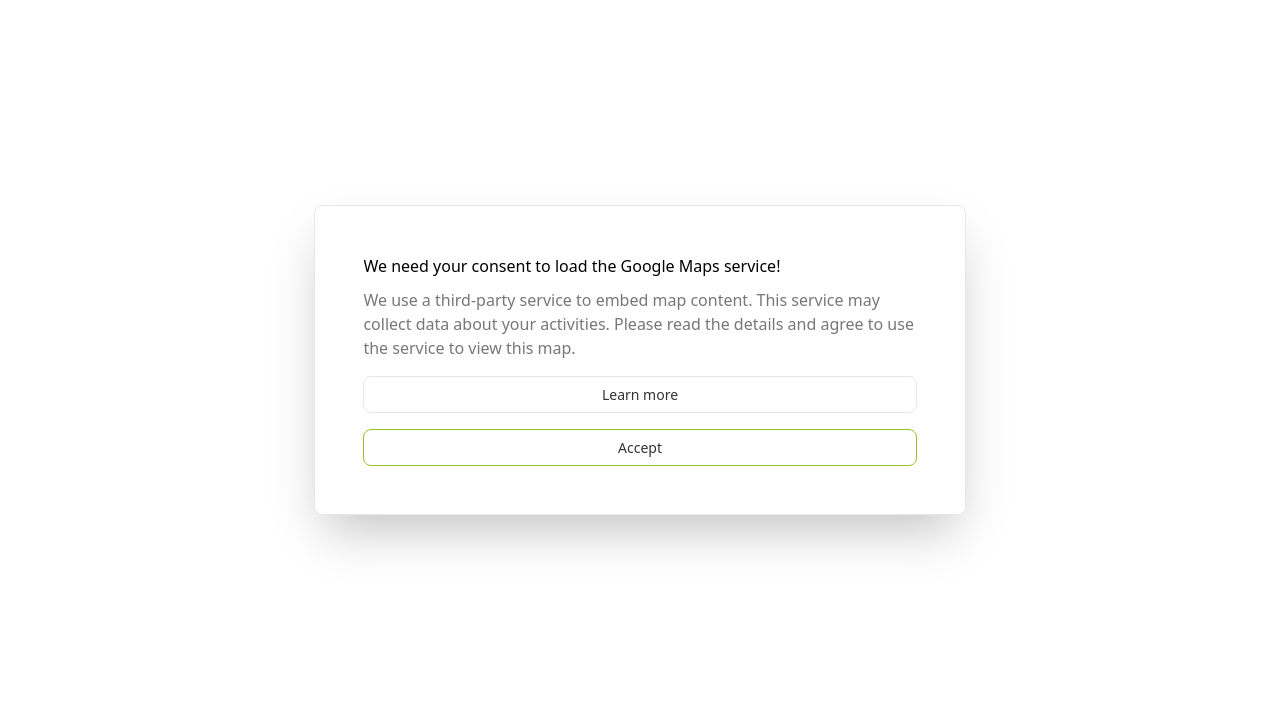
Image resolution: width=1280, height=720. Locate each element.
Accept (640, 447)
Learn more (640, 394)
